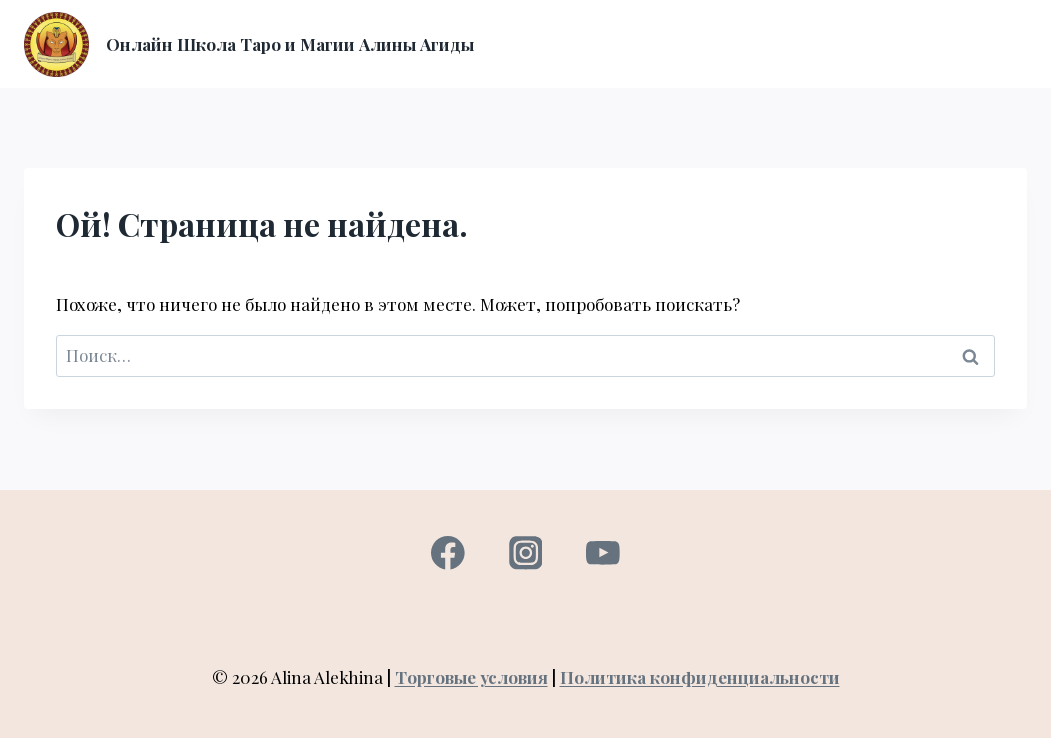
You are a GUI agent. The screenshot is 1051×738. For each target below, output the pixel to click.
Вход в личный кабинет (856, 21)
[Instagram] (525, 553)
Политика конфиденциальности (700, 677)
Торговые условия (471, 677)
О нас (719, 21)
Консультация (635, 65)
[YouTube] (602, 553)
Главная (580, 21)
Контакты (882, 65)
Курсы (655, 21)
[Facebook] (447, 553)
